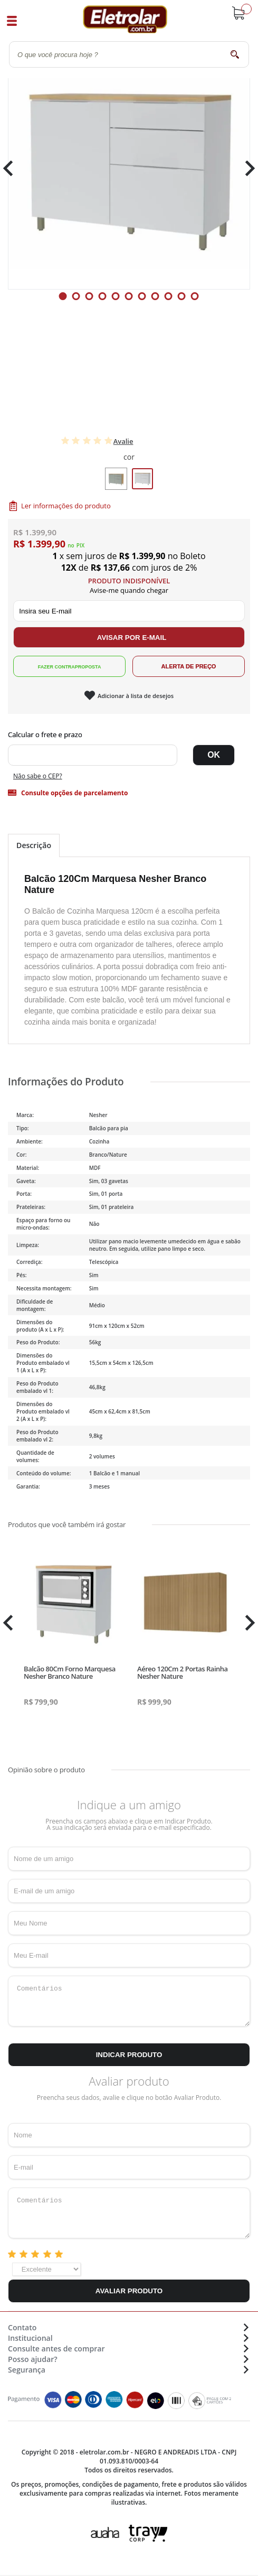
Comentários (129, 2001)
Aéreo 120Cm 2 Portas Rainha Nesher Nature (182, 1672)
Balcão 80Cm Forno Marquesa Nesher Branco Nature (70, 1672)
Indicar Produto (129, 2055)
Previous (13, 168)
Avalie (123, 441)
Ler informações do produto (66, 505)
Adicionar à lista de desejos (136, 696)
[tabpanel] (129, 168)
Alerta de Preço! (188, 666)
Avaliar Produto (129, 2291)
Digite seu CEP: (129, 734)
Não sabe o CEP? (37, 775)
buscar (234, 54)
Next (246, 168)
